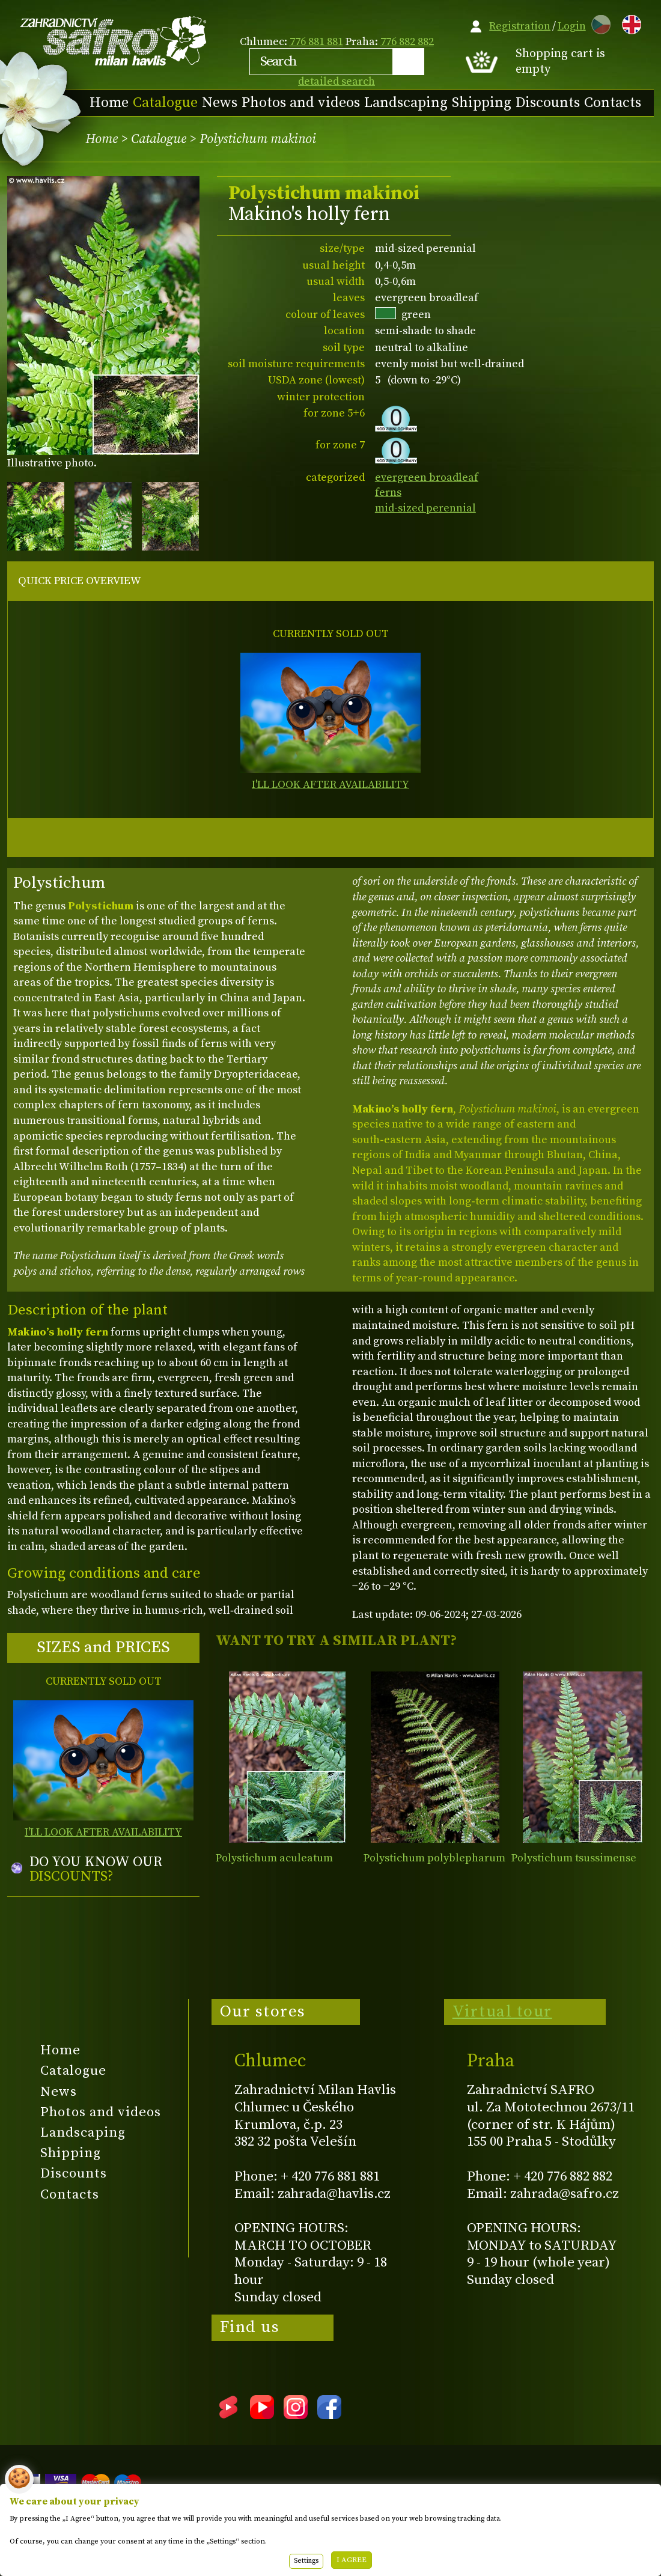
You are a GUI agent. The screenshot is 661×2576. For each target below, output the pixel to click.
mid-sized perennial (425, 508)
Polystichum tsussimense (573, 1858)
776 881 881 (316, 42)
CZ (598, 22)
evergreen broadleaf (426, 477)
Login (572, 26)
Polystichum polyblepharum (434, 1858)
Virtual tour (502, 2011)
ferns (388, 492)
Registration (519, 26)
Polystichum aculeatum (274, 1858)
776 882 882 (407, 42)
